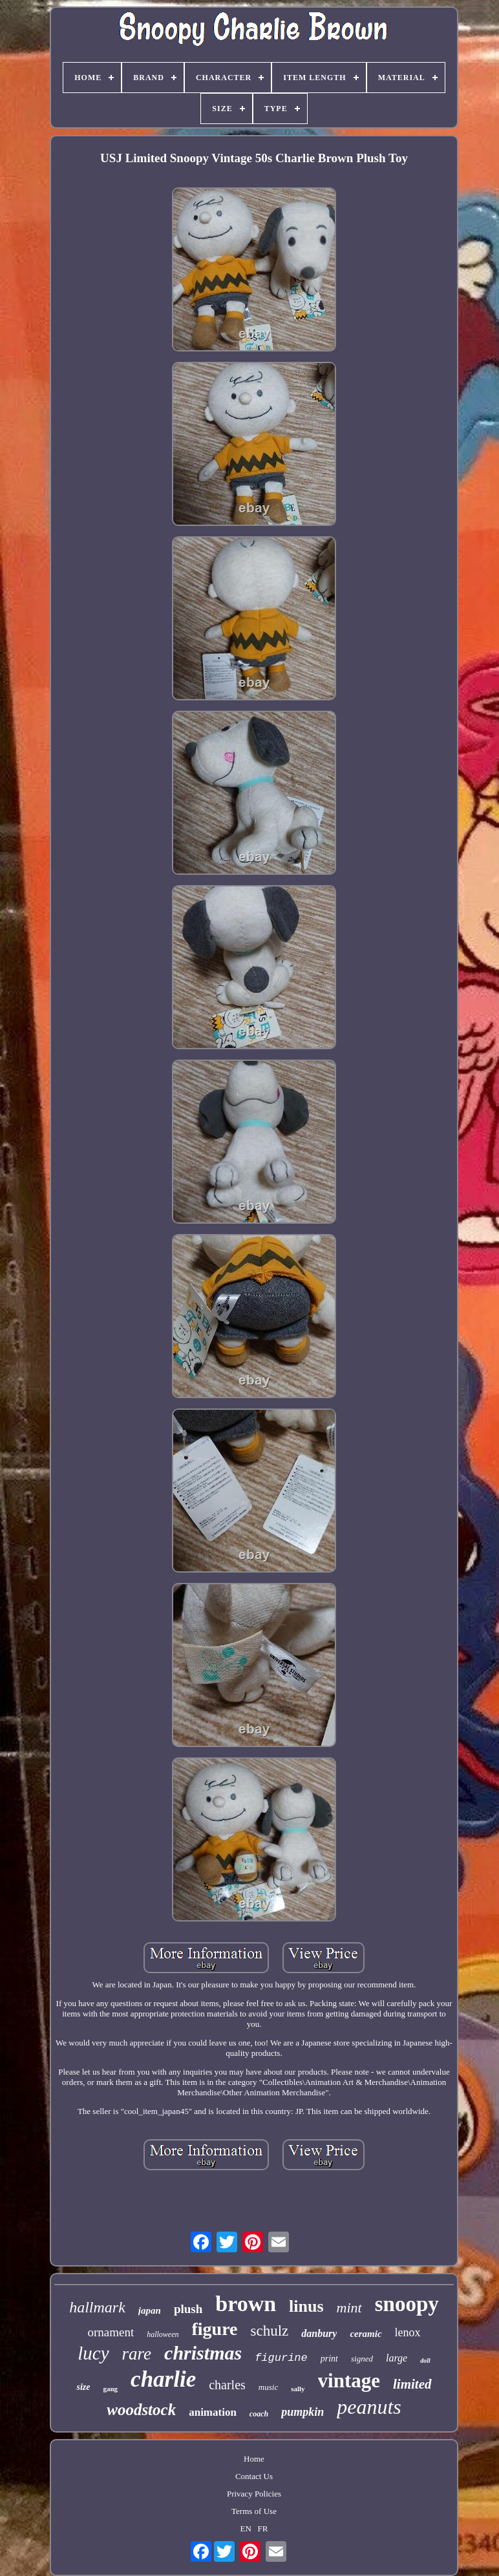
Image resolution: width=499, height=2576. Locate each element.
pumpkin (302, 2411)
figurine (281, 2358)
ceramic (365, 2334)
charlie (163, 2379)
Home (254, 2459)
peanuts (369, 2406)
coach (259, 2413)
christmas (203, 2352)
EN (245, 2528)
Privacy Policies (254, 2493)
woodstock (141, 2409)
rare (137, 2353)
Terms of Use (254, 2511)
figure (215, 2329)
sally (297, 2389)
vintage (349, 2380)
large (396, 2357)
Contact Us (254, 2476)
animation (213, 2412)
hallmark (97, 2307)
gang (110, 2389)
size (83, 2387)
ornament (110, 2332)
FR (263, 2528)
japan (149, 2310)
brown (245, 2304)
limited (412, 2384)
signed (362, 2358)
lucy (93, 2353)
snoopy (407, 2304)
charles (227, 2385)
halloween (162, 2334)
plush (188, 2309)
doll (425, 2360)
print (329, 2358)
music (268, 2387)
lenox (408, 2332)
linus (306, 2306)
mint (349, 2307)
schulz (270, 2331)
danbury (319, 2333)
